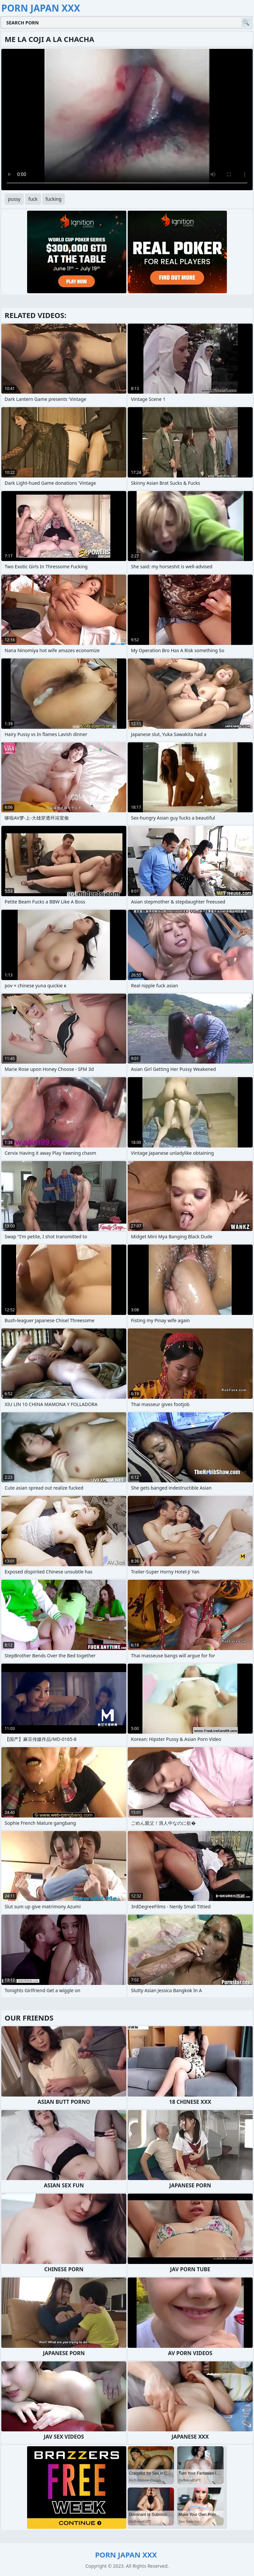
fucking (54, 199)
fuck (33, 199)
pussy (14, 199)
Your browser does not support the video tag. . (127, 119)
